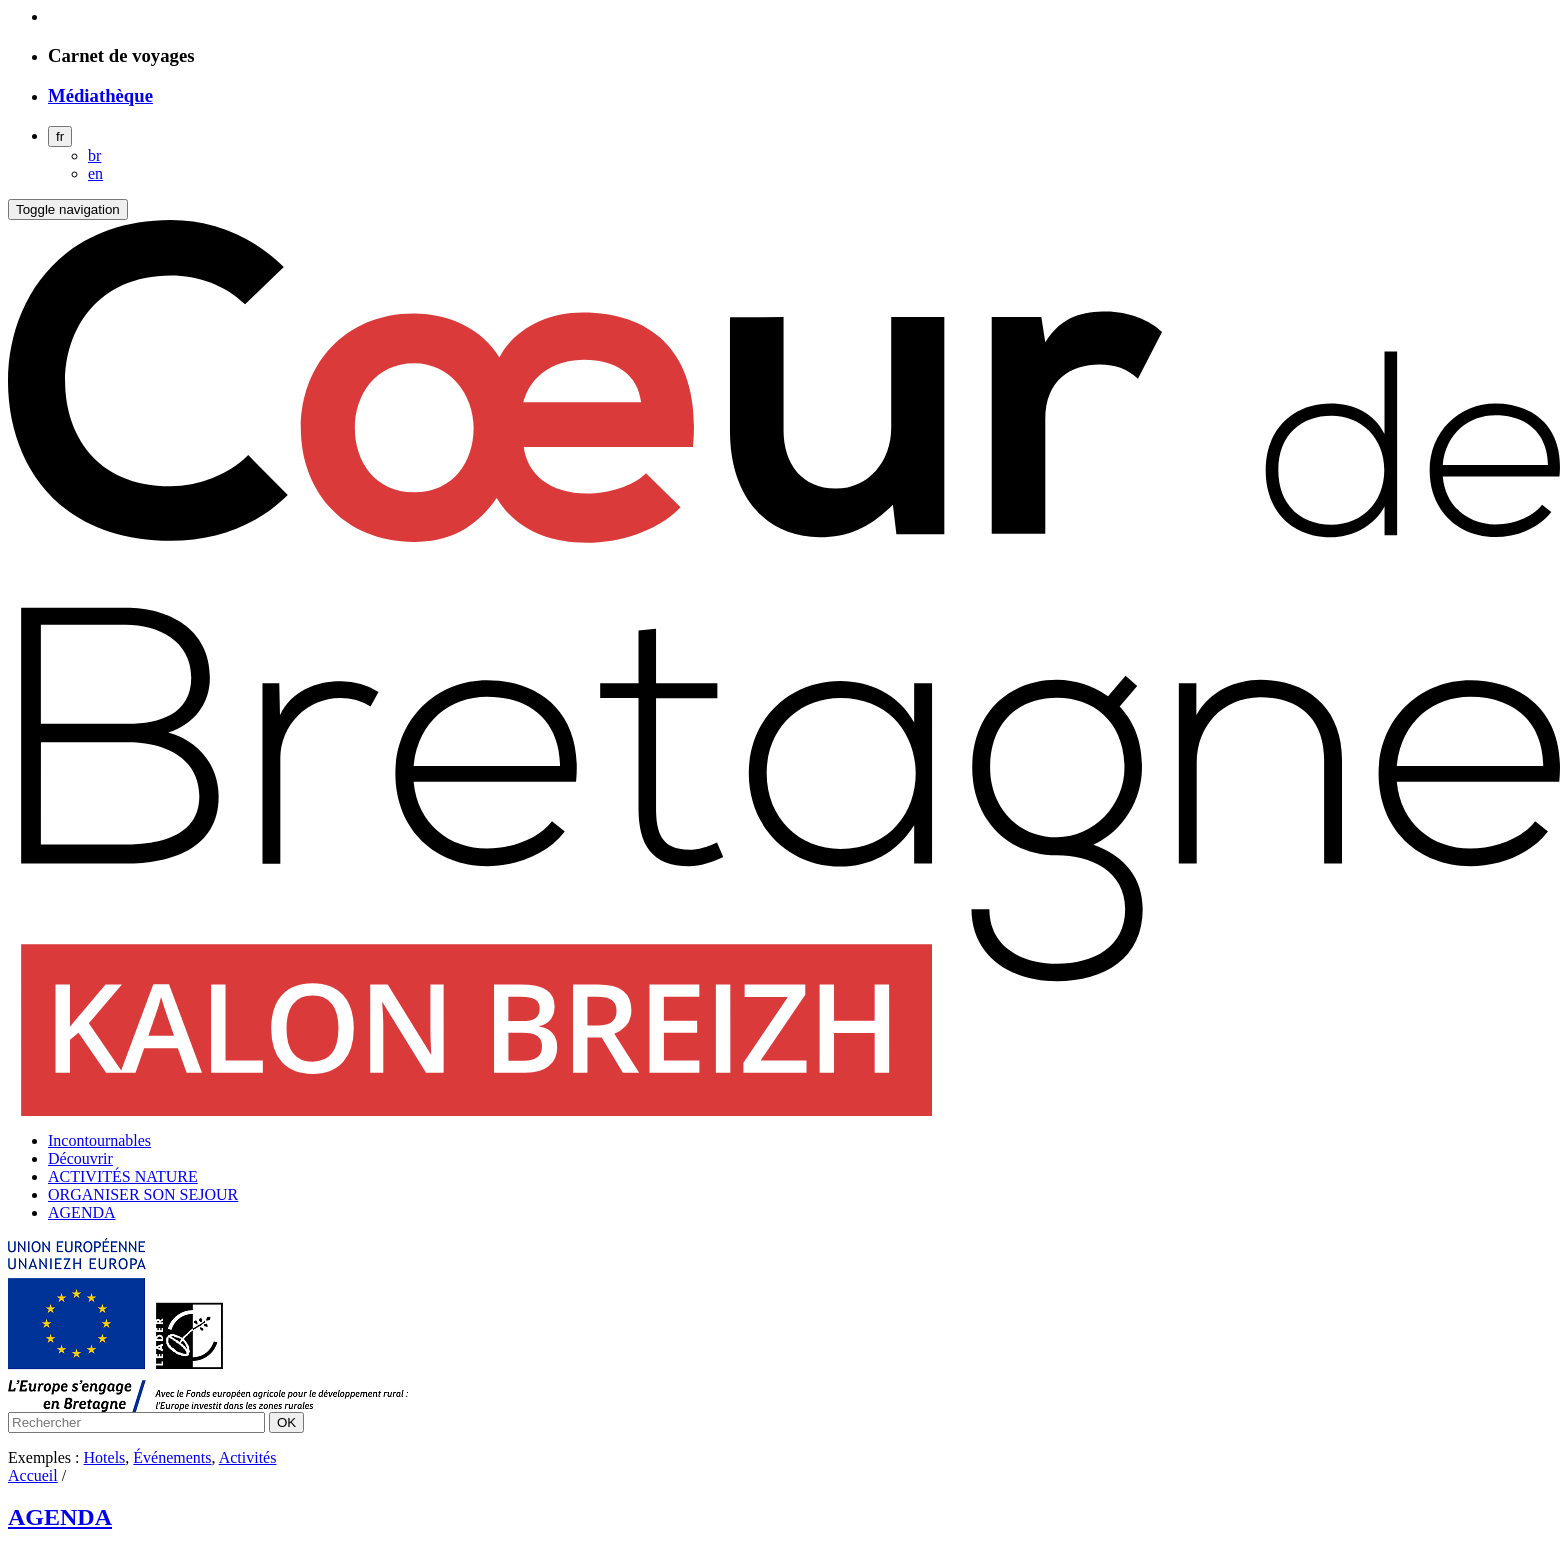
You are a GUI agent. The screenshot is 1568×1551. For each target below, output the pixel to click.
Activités (248, 1457)
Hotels (105, 1457)
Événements (172, 1457)
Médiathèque (100, 95)
